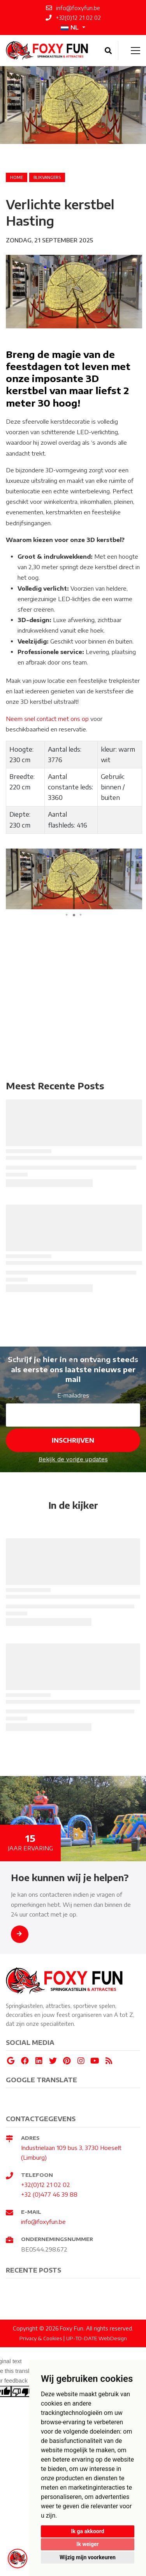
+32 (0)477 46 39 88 (49, 2194)
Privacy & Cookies (40, 2338)
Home (16, 177)
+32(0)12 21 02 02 (45, 2184)
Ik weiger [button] (87, 2544)
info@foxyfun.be (43, 2221)
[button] (135, 855)
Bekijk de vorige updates (73, 1459)
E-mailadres (73, 1395)
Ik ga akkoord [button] (87, 2531)
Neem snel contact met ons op (48, 718)
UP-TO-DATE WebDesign (96, 2338)
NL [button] (70, 27)
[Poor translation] (21, 2391)
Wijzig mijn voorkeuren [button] (88, 2557)
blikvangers (47, 177)
